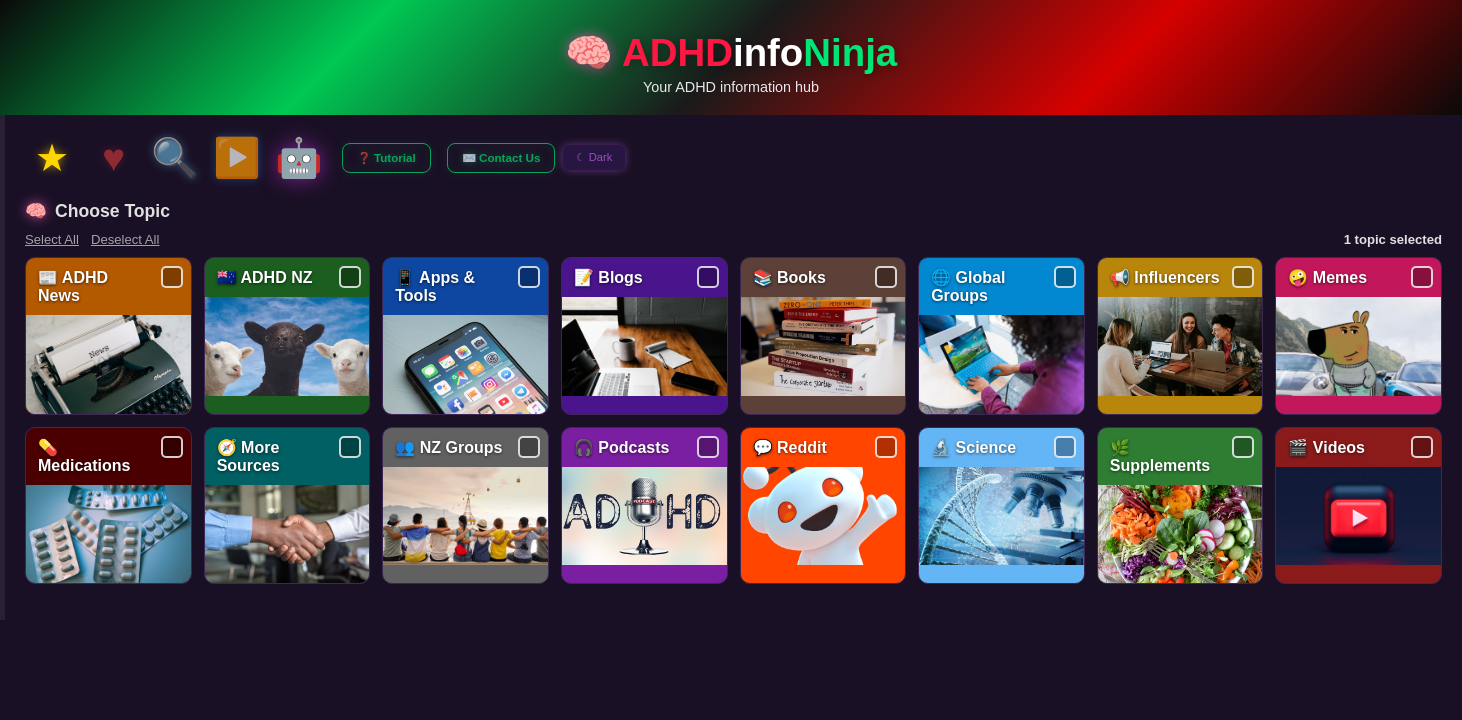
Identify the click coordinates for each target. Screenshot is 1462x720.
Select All (52, 239)
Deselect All (125, 239)
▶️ (237, 157)
